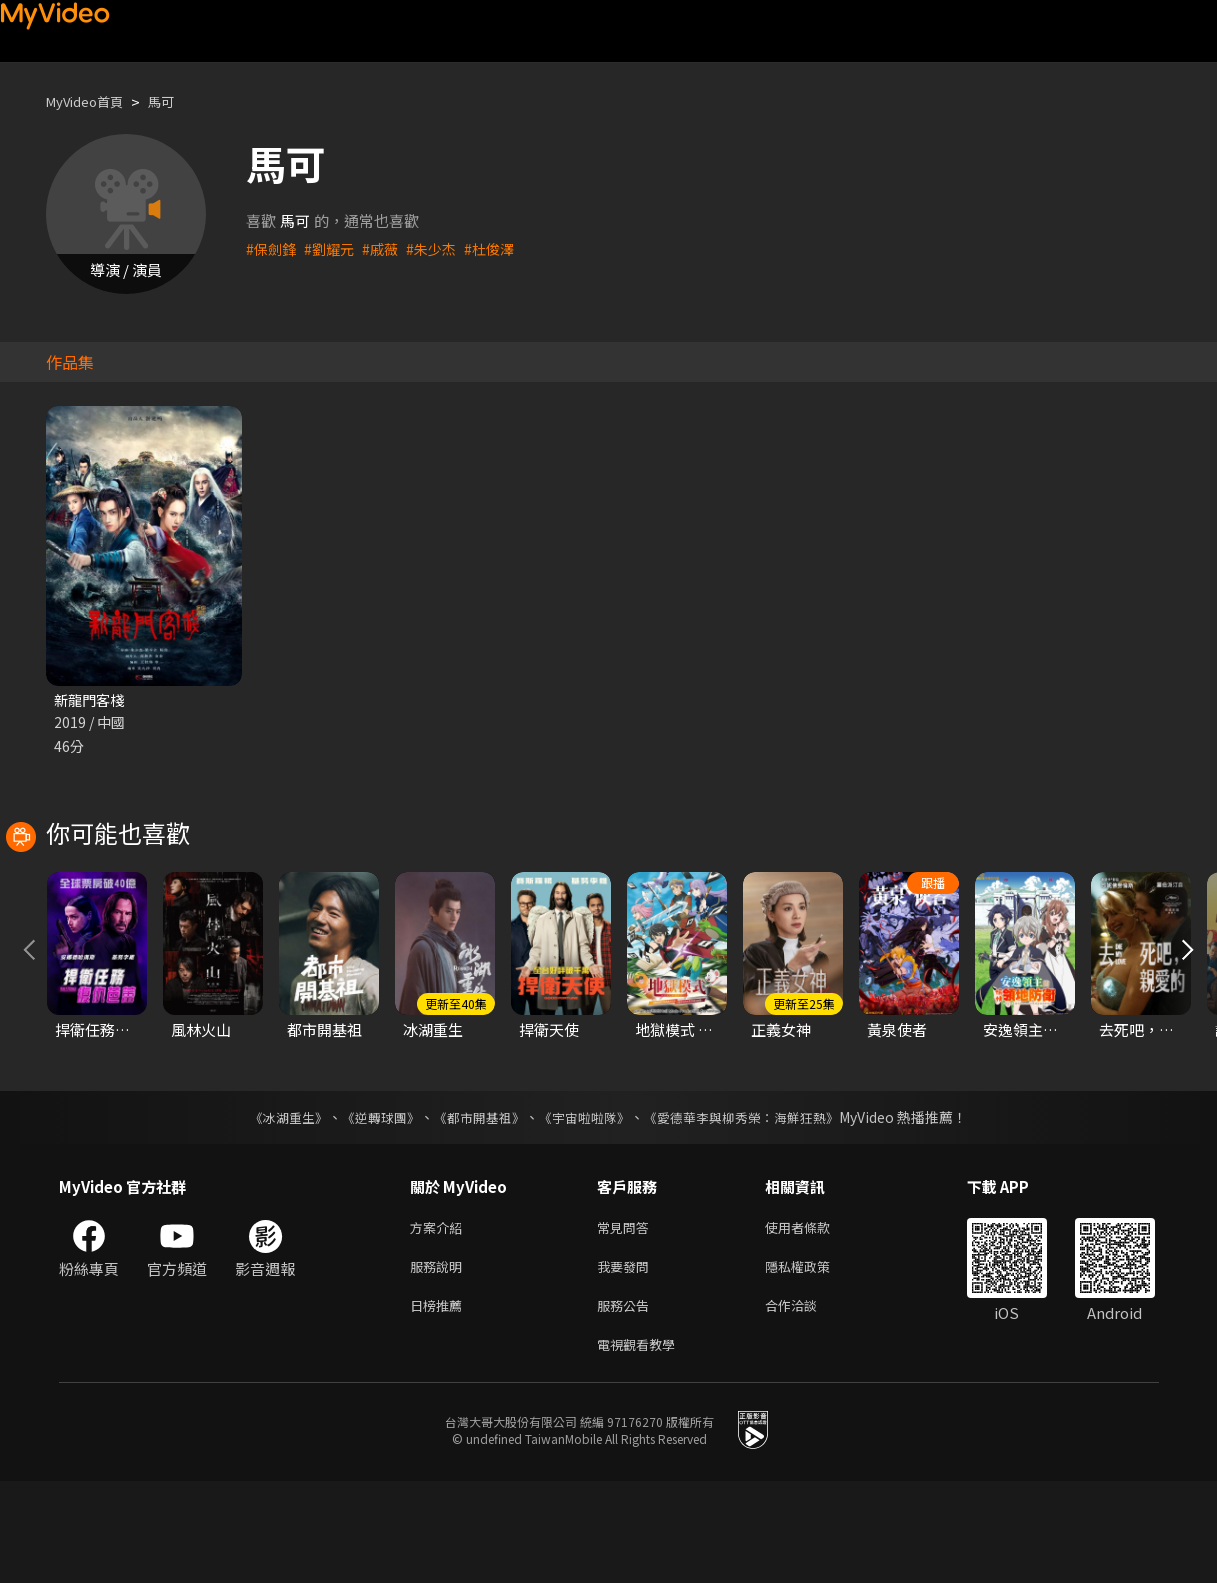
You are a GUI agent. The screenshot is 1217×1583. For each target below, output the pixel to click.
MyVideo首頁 (91, 101)
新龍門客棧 (91, 700)
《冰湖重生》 (272, 1207)
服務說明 (440, 1360)
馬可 (177, 101)
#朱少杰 (440, 248)
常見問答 (627, 1318)
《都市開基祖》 (475, 1207)
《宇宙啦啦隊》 (587, 1207)
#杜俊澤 (501, 248)
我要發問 (627, 1360)
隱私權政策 (814, 1360)
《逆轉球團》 (370, 1207)
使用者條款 (814, 1318)
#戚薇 (387, 248)
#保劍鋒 (272, 248)
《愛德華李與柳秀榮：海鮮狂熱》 (755, 1207)
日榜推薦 (440, 1402)
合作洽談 (807, 1402)
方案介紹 (440, 1318)
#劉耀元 (333, 248)
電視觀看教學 (642, 1444)
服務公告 (627, 1402)
